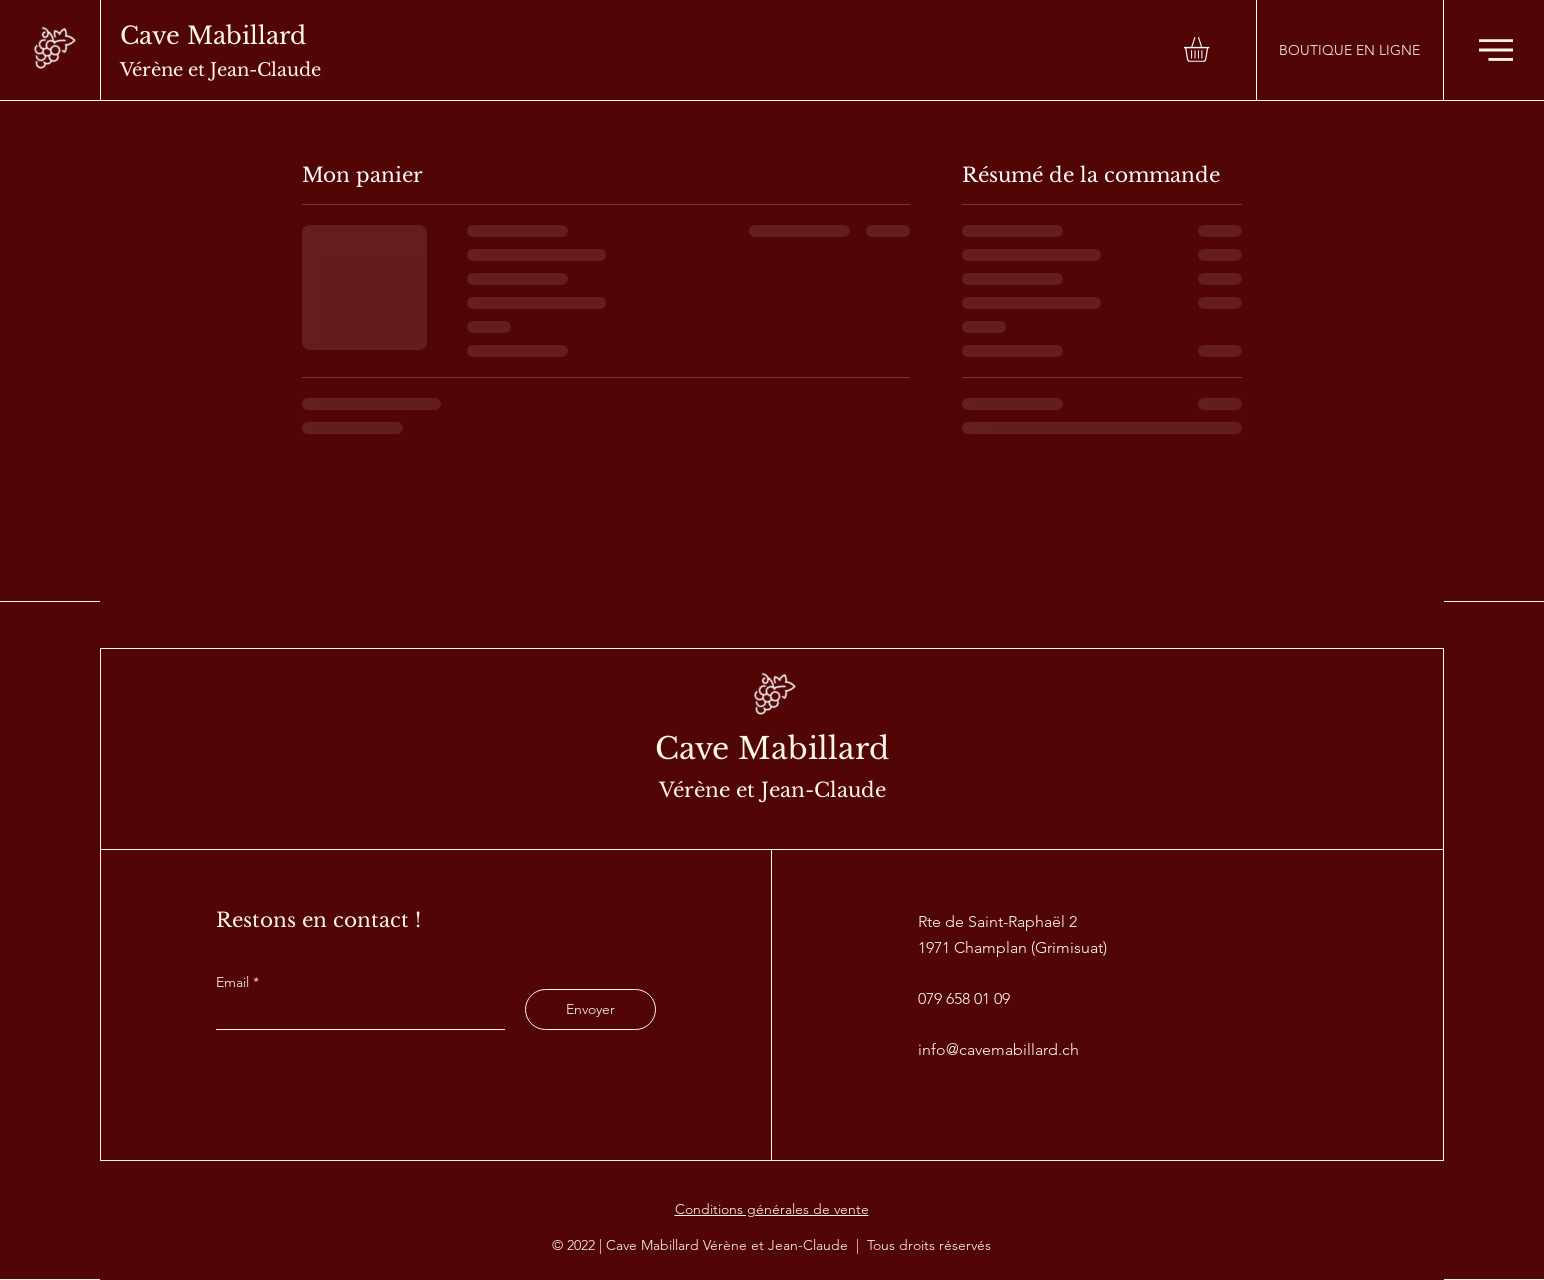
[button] (1211, 49)
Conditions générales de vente (772, 1209)
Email (234, 982)
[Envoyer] (590, 1009)
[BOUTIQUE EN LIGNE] (1349, 50)
